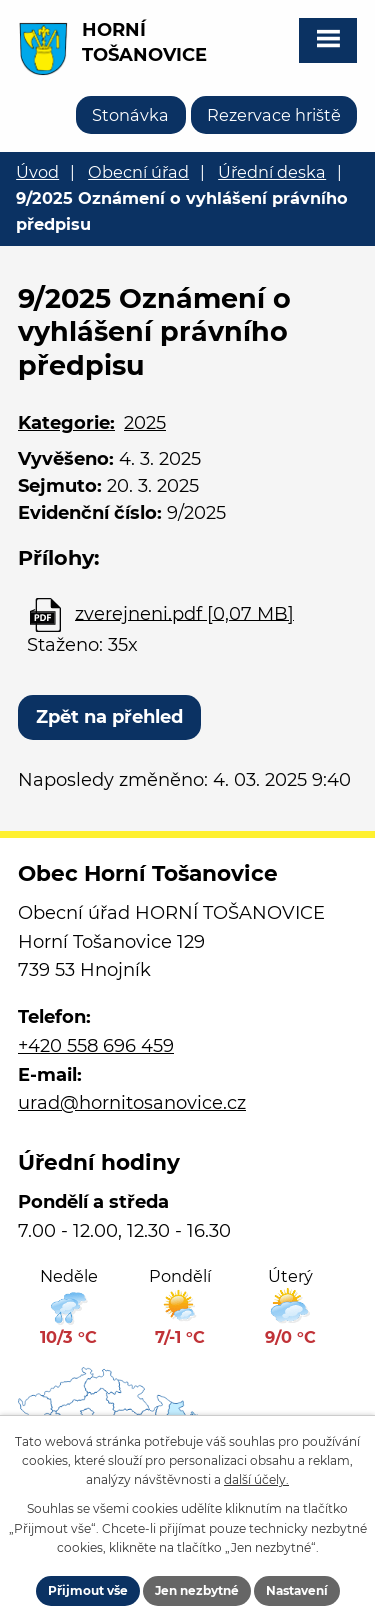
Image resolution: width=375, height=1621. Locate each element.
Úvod (37, 172)
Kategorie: (66, 423)
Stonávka (130, 115)
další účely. (256, 1479)
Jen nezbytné (197, 1590)
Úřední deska (272, 172)
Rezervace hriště (274, 115)
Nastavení (297, 1590)
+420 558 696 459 (96, 1046)
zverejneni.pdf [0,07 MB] (184, 613)
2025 (145, 423)
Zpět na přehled (109, 717)
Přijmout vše (88, 1590)
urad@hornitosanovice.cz (132, 1103)
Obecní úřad (138, 172)
